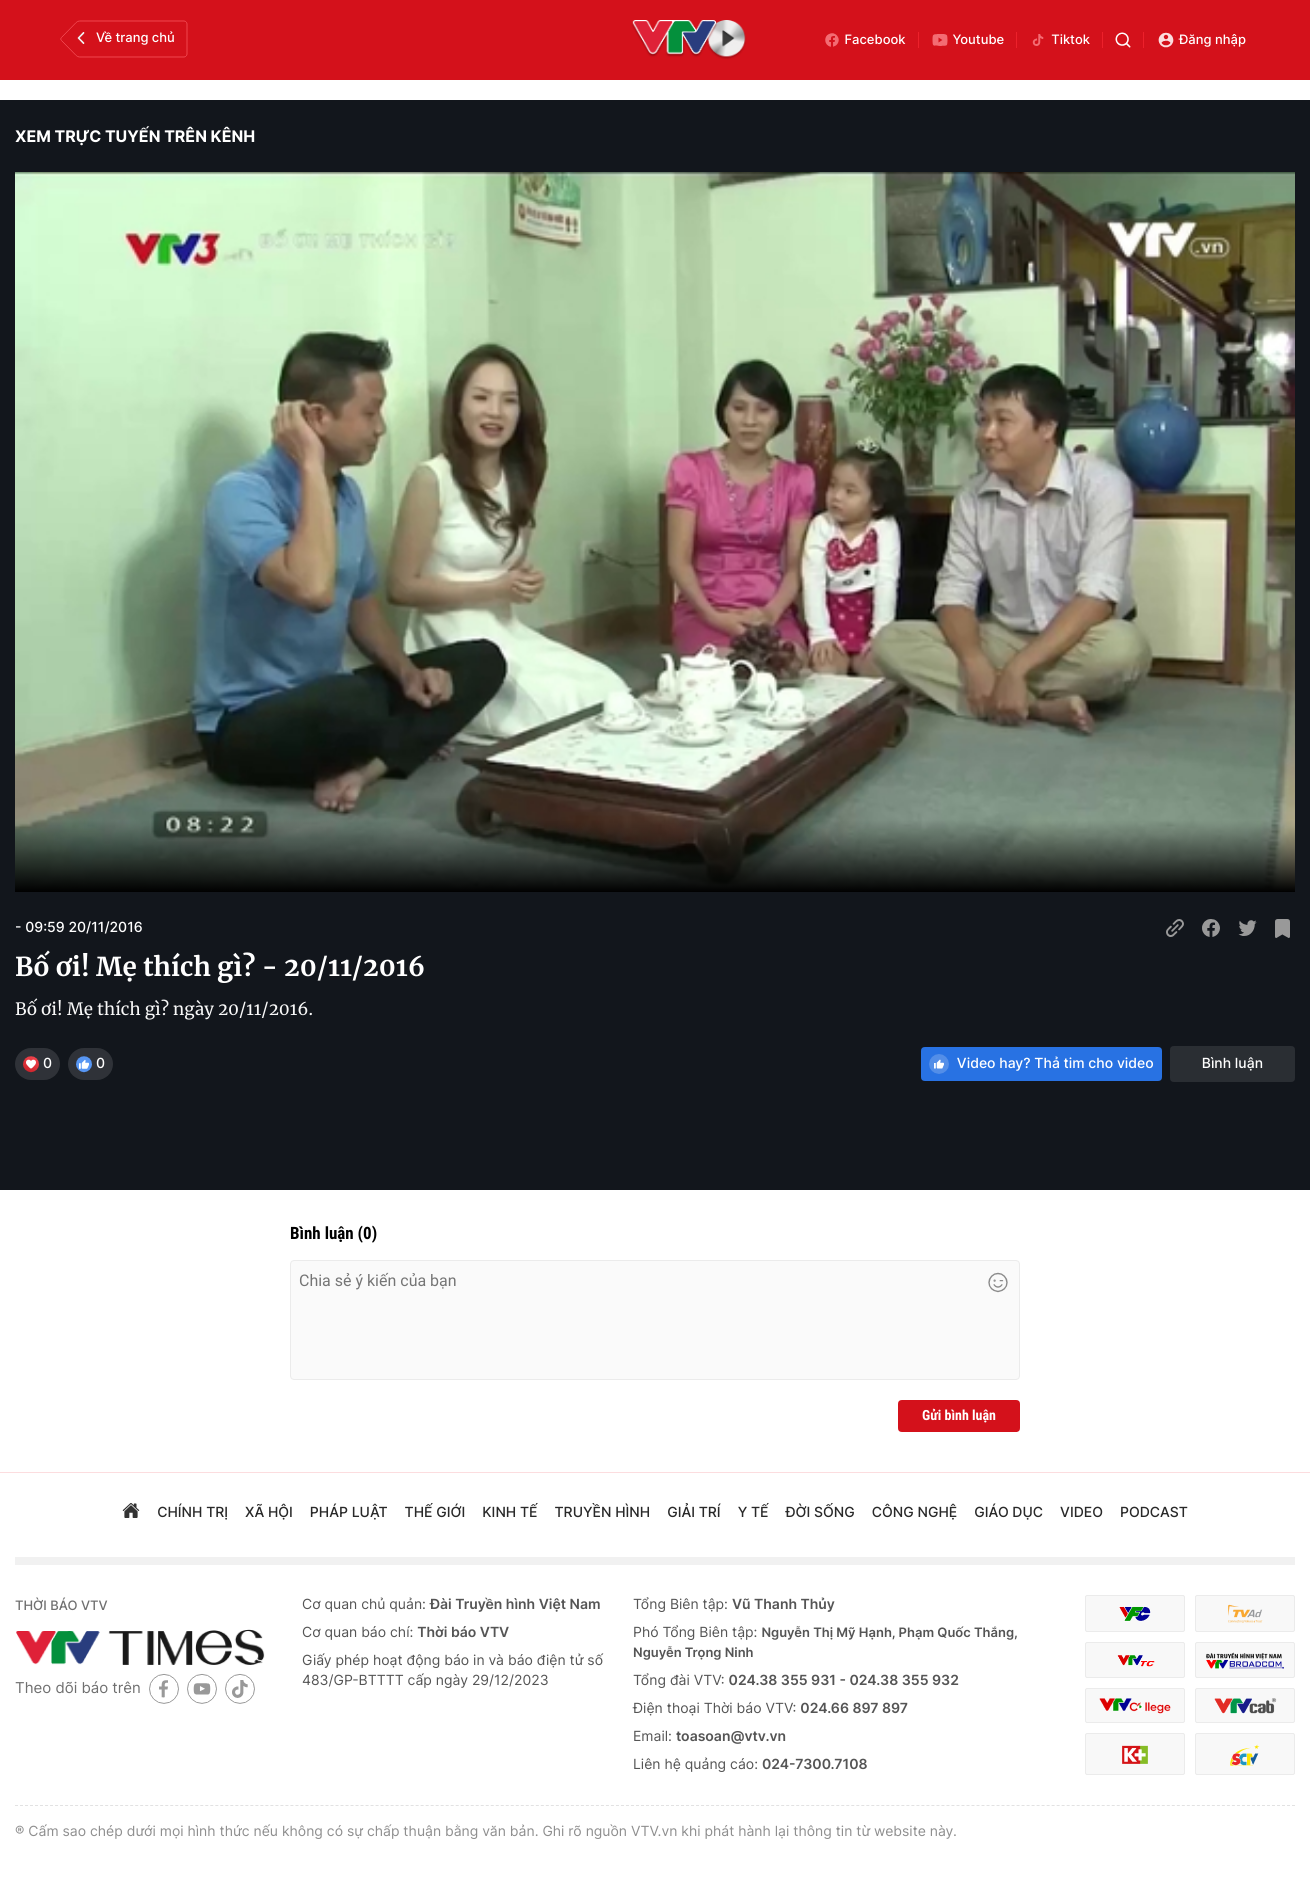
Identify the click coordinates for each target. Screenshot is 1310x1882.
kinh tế (509, 1512)
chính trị (192, 1512)
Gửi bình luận (959, 1416)
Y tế (753, 1512)
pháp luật (349, 1512)
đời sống (820, 1512)
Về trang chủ (123, 38)
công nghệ (914, 1512)
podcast (1154, 1512)
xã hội (269, 1512)
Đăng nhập (1201, 40)
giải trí (693, 1512)
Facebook (864, 40)
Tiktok (1059, 40)
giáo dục (1008, 1512)
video (1081, 1512)
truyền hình (603, 1512)
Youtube (968, 40)
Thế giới (435, 1512)
